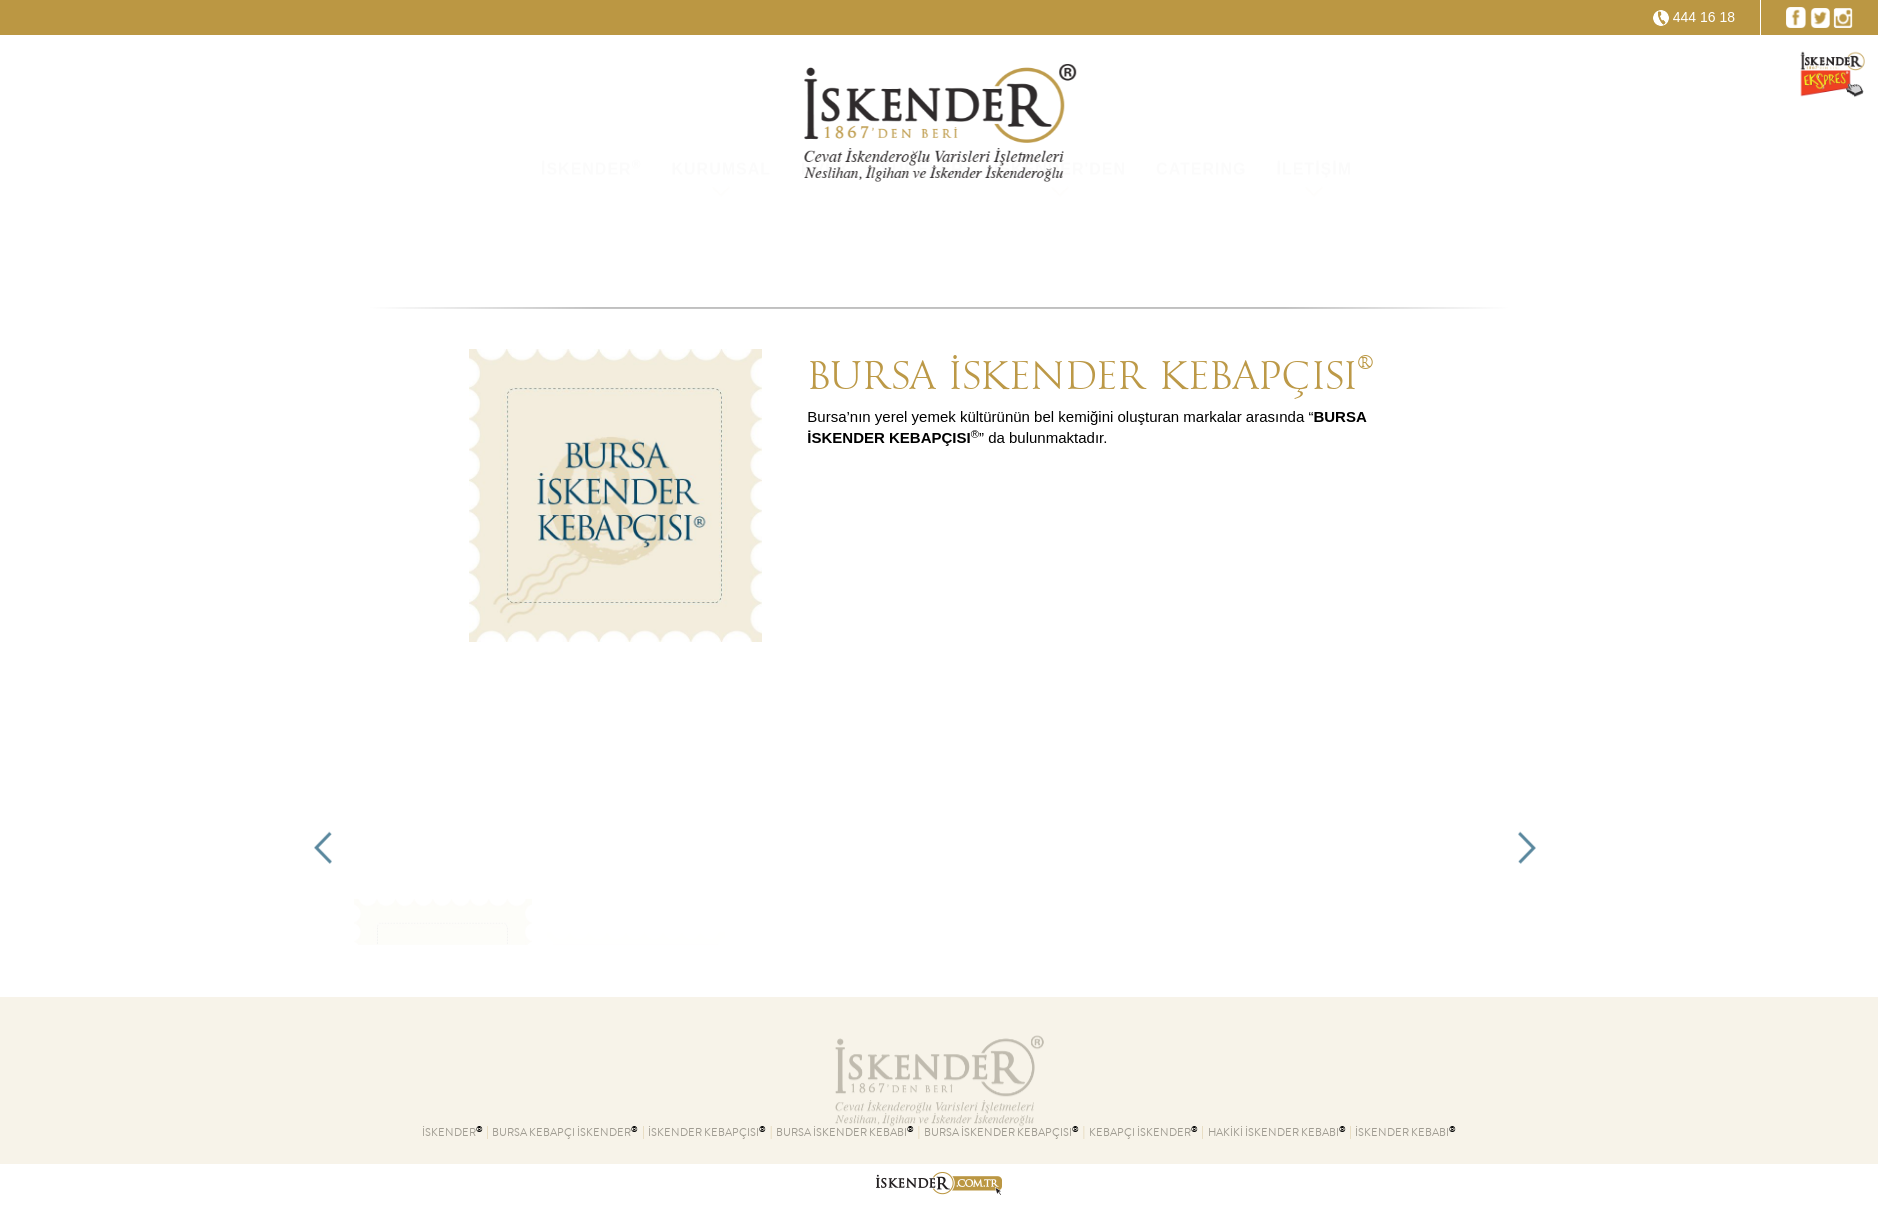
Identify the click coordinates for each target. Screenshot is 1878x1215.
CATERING (1201, 244)
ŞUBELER (921, 244)
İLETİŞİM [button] (1314, 244)
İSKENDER (591, 243)
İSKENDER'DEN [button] (1060, 244)
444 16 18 (1704, 17)
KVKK (825, 244)
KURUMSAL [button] (721, 244)
